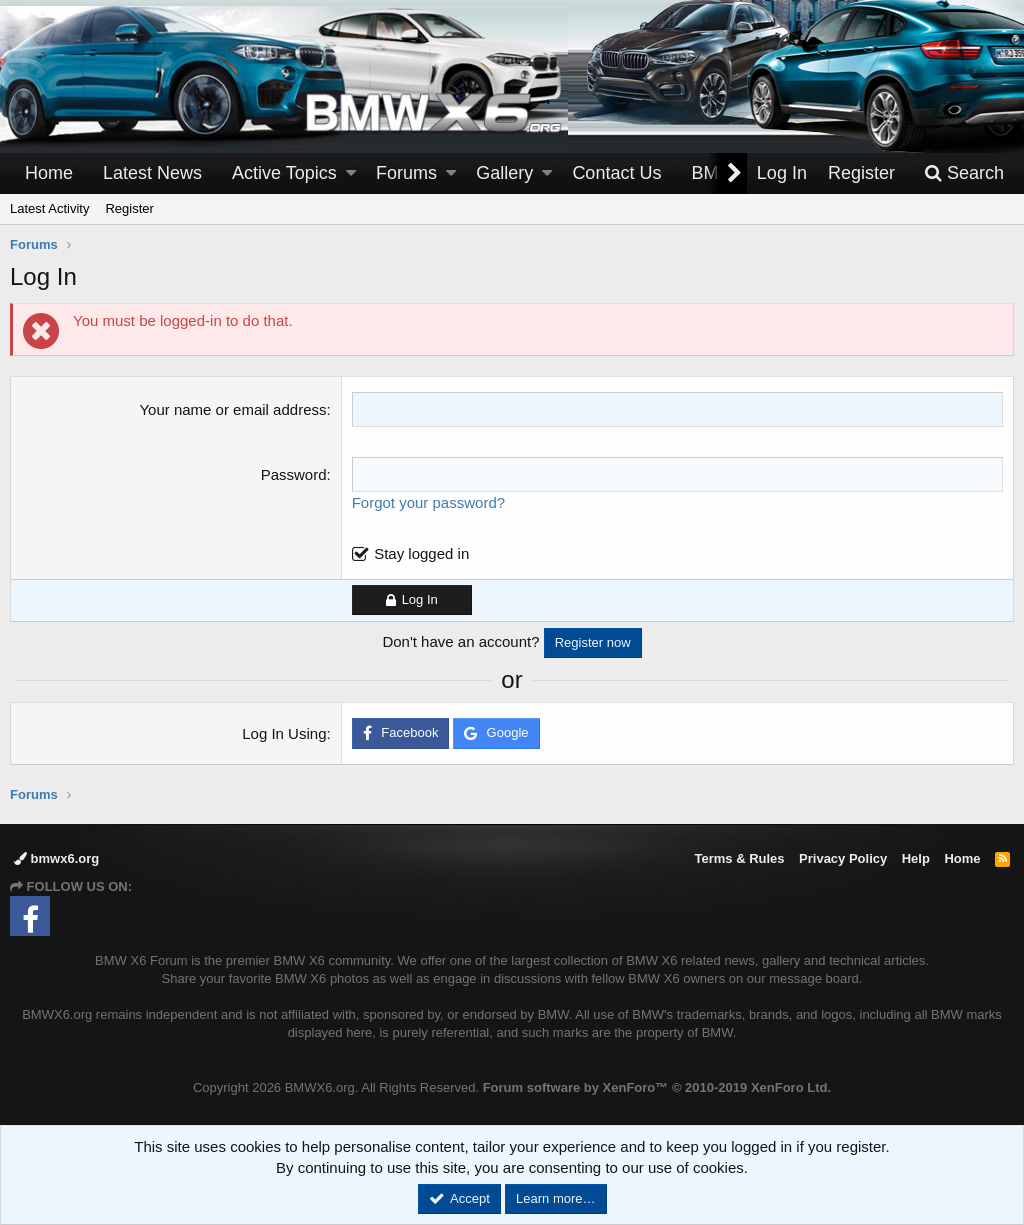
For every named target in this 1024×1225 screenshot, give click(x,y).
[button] (351, 173)
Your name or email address (232, 409)
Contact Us (616, 173)
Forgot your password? (428, 502)
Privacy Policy (843, 858)
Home (49, 173)
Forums (406, 173)
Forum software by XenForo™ (657, 1087)
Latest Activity (49, 208)
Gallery (504, 173)
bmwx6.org (56, 858)
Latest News (152, 173)
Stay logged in (421, 553)
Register (129, 208)
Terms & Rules (739, 858)
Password (294, 474)
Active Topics (284, 173)
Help (916, 858)
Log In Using (284, 733)
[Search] (964, 173)
